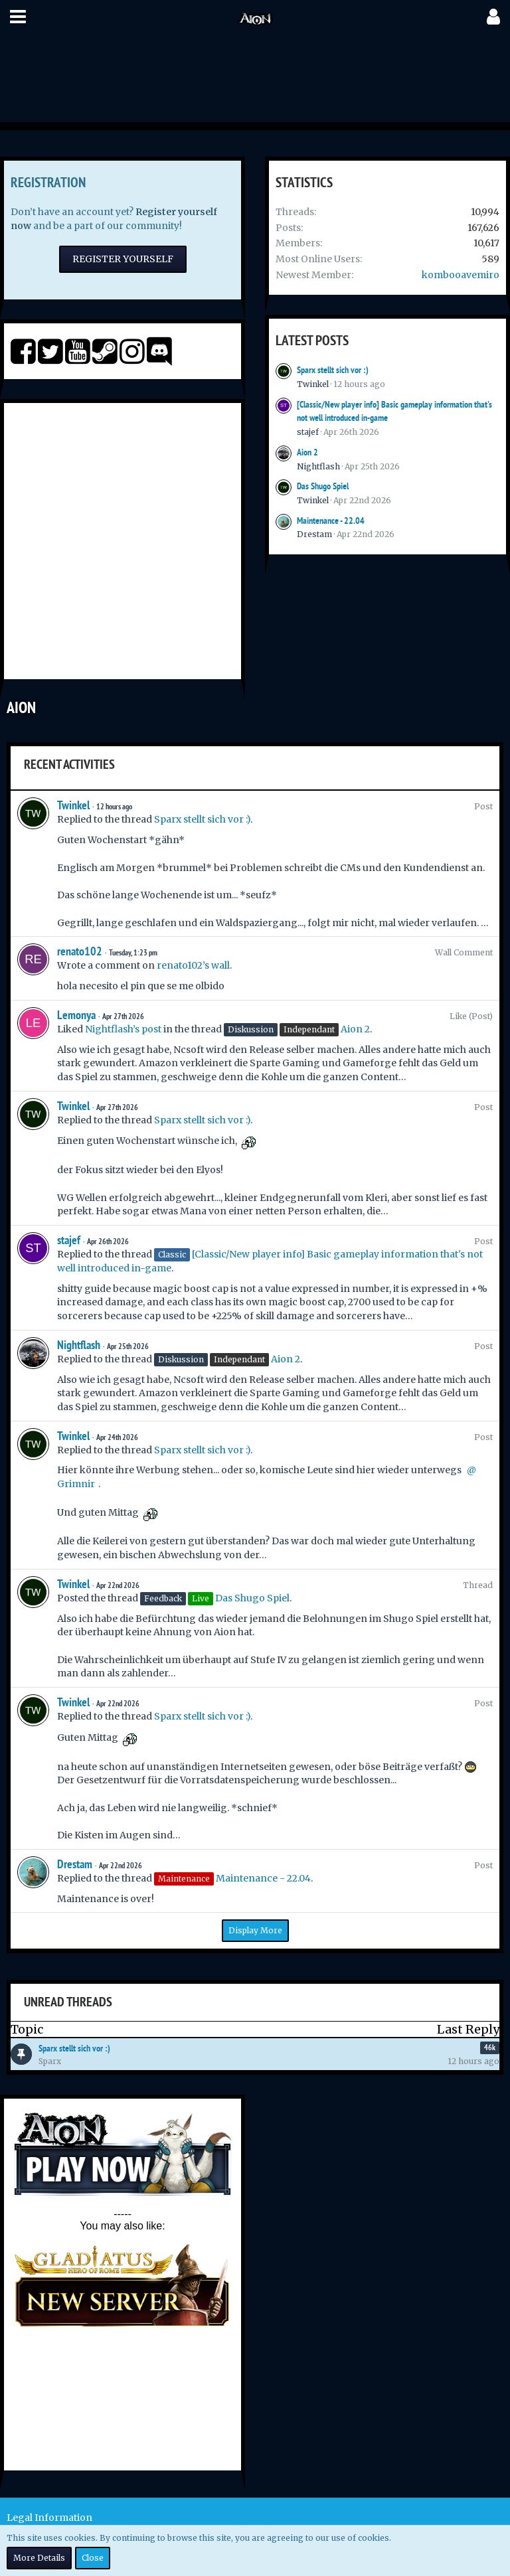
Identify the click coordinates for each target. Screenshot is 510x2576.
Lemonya (76, 1014)
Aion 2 (307, 452)
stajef (308, 432)
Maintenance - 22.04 (331, 520)
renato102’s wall (193, 965)
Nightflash (318, 466)
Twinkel (313, 384)
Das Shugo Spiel (323, 486)
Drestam (314, 534)
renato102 (79, 951)
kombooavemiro (460, 275)
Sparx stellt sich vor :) (333, 370)
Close (93, 2558)
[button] (18, 16)
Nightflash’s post (123, 1029)
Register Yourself (122, 259)
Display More (255, 1930)
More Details (39, 2558)
